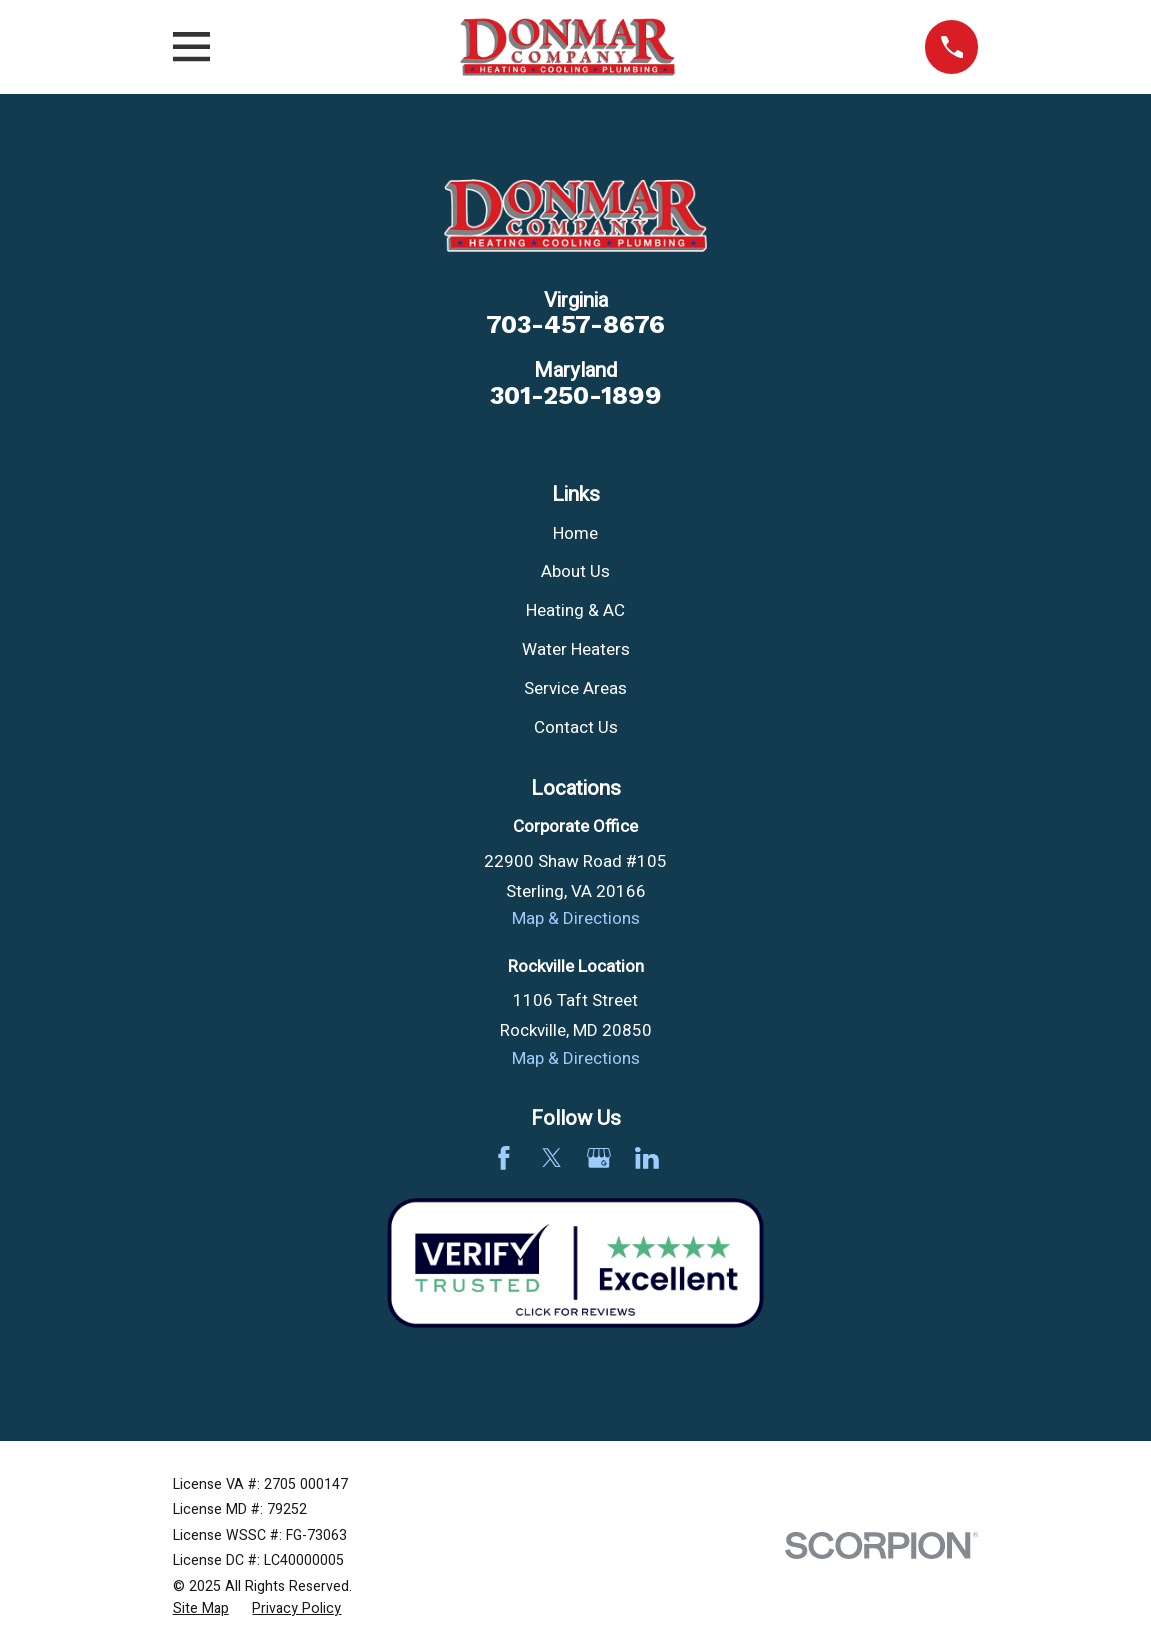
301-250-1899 (576, 396)
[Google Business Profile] (599, 1158)
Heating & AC (575, 610)
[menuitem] (201, 1609)
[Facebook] (504, 1158)
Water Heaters (576, 649)
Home (575, 533)
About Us (575, 571)
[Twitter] (552, 1158)
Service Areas (575, 688)
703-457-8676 (575, 325)
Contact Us (576, 727)
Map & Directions (576, 918)
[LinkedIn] (647, 1158)
